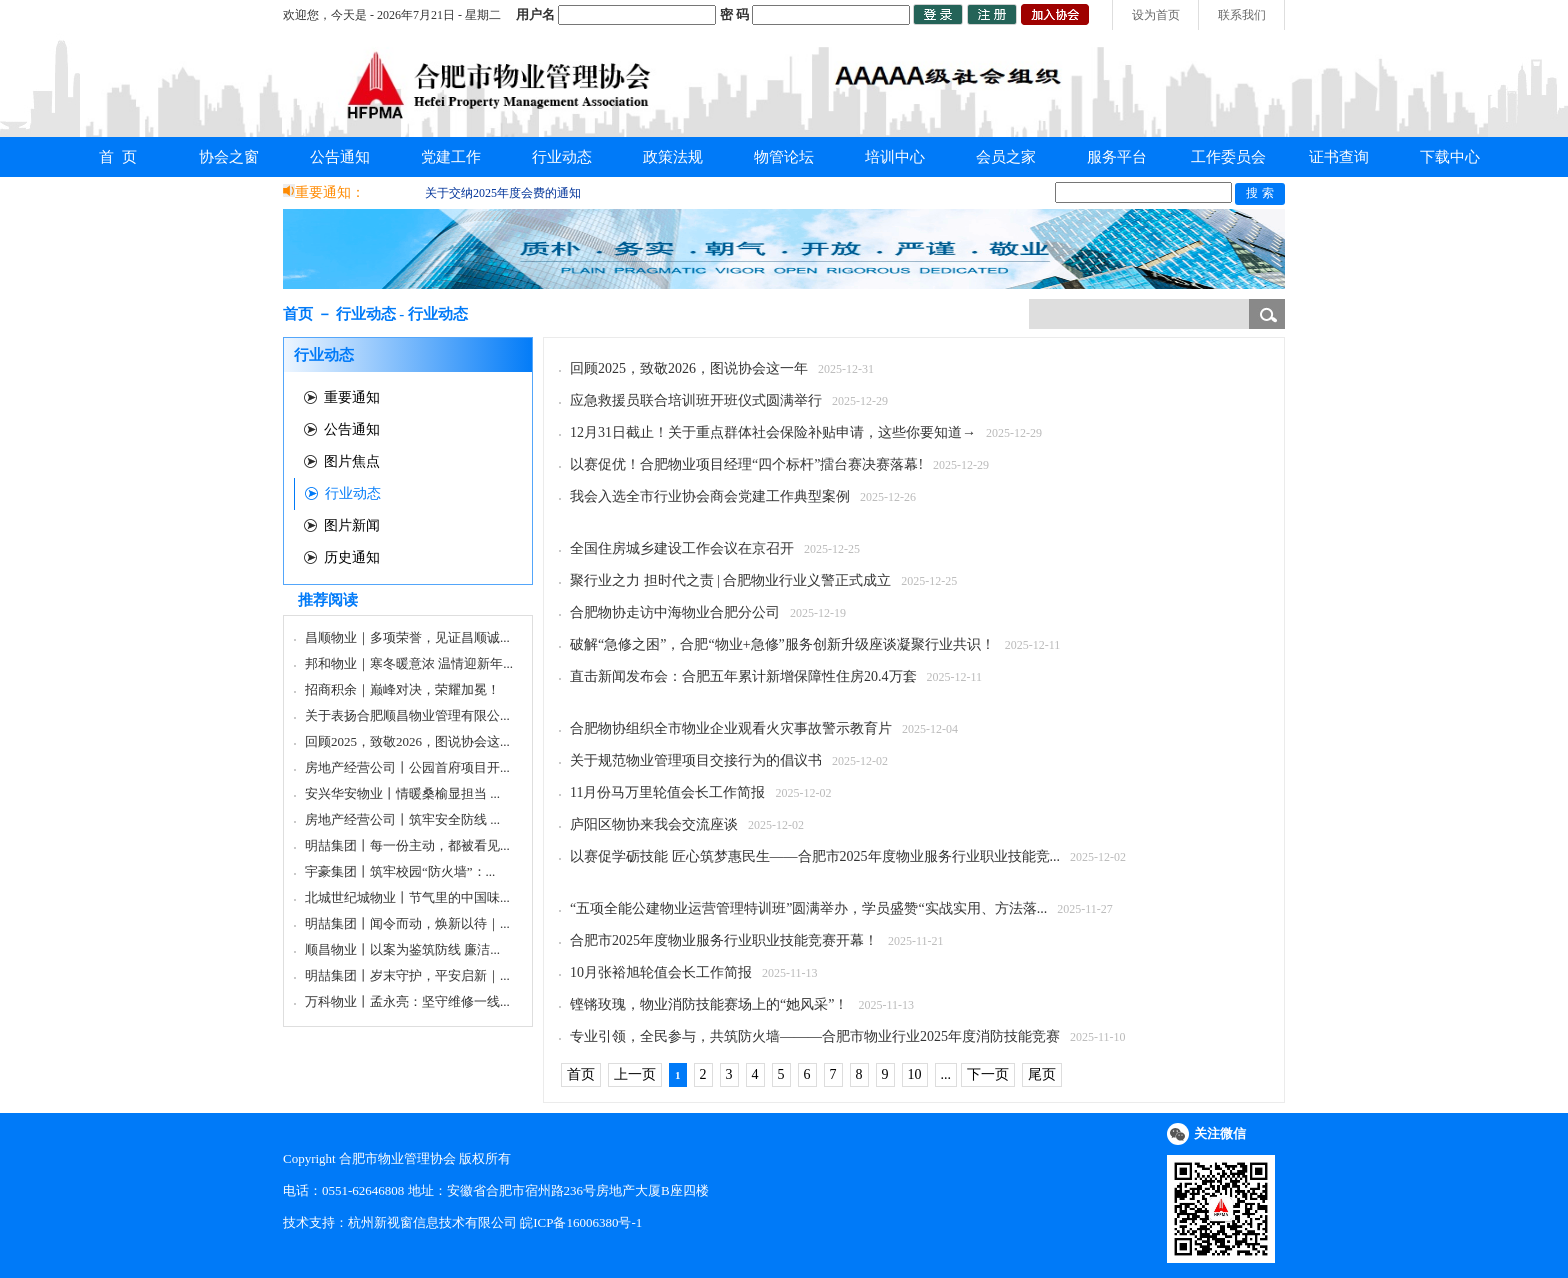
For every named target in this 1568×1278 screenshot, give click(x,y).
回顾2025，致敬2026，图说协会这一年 (689, 368)
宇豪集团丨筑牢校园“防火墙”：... (400, 871)
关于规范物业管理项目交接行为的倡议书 (696, 760)
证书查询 (1339, 157)
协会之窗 (229, 157)
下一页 (988, 1074)
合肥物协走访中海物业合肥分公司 (675, 612)
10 (915, 1074)
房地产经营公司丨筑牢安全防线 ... (402, 819)
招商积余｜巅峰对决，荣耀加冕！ (402, 689)
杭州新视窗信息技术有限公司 (432, 1222)
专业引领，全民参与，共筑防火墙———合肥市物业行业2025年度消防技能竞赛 (815, 1036)
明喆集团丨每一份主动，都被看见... (407, 845)
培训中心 (895, 157)
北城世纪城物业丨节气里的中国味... (407, 897)
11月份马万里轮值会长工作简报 (667, 792)
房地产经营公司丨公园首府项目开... (407, 767)
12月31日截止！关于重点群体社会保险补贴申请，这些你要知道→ (773, 432)
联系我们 (1242, 15)
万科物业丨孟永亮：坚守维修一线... (407, 1001)
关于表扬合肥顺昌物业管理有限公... (407, 715)
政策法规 (673, 157)
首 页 (118, 157)
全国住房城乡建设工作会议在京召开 (682, 548)
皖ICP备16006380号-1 (581, 1222)
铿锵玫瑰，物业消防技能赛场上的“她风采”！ (709, 1004)
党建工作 (451, 157)
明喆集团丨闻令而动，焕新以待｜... (407, 923)
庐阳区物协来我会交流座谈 (654, 824)
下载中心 (1450, 157)
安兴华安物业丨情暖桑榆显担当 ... (402, 793)
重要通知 (352, 397)
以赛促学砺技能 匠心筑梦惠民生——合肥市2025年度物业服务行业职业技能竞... (815, 856)
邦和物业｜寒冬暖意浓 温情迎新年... (409, 663)
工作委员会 (1228, 157)
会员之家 (1006, 157)
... (946, 1074)
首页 (581, 1074)
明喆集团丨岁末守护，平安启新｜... (407, 975)
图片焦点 (352, 461)
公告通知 (340, 157)
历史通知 (352, 557)
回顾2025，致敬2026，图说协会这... (407, 741)
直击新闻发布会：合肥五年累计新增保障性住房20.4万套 (743, 676)
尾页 (1042, 1074)
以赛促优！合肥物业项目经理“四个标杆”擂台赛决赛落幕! (746, 464)
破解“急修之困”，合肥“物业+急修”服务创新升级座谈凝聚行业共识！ (782, 644)
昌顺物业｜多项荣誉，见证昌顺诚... (407, 637)
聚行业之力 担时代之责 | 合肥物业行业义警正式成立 (730, 580)
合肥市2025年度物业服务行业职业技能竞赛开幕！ (724, 940)
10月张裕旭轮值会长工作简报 (661, 972)
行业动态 (562, 157)
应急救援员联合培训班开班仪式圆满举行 (696, 400)
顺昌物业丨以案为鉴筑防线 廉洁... (402, 949)
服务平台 (1117, 157)
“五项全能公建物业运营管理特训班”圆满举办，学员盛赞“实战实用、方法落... (808, 908)
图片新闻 (352, 525)
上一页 (635, 1074)
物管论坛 (784, 157)
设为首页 (1156, 15)
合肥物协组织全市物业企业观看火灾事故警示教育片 (731, 728)
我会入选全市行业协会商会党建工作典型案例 (710, 496)
